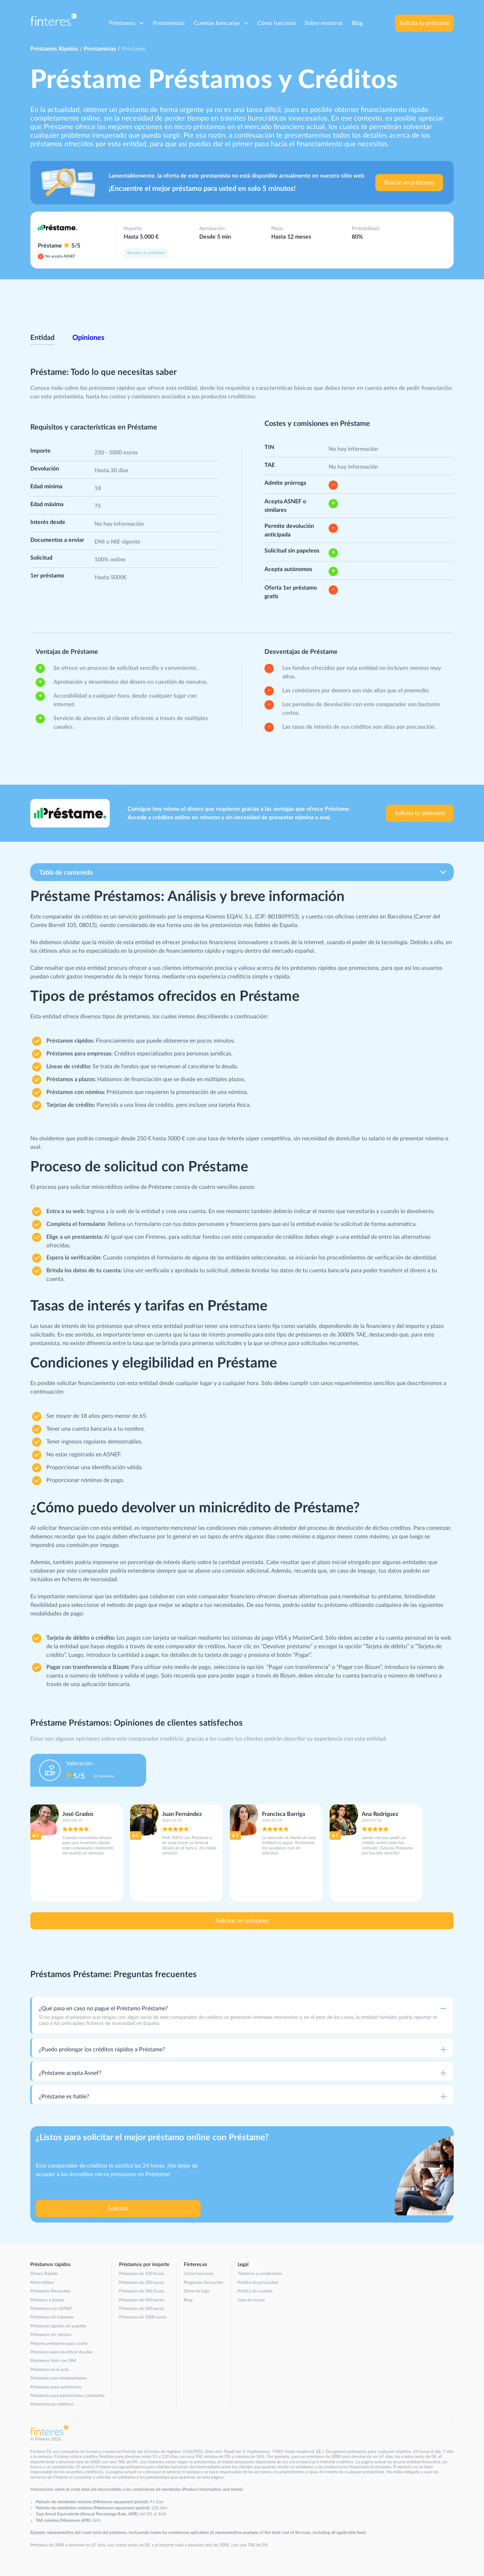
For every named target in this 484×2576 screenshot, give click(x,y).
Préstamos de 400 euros (141, 2300)
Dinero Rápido (44, 2273)
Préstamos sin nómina (50, 2334)
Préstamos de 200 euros (141, 2282)
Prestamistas (169, 23)
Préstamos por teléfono (52, 2404)
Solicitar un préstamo (242, 1921)
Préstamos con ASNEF (51, 2308)
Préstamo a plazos (47, 2300)
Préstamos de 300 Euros (141, 2291)
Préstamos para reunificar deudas (61, 2352)
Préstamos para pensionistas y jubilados (67, 2395)
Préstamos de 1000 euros (142, 2317)
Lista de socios (251, 2300)
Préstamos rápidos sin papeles (58, 2326)
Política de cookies (255, 2291)
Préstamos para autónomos (55, 2387)
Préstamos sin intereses (51, 2317)
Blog (357, 23)
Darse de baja (196, 2291)
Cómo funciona (276, 23)
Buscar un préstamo (409, 182)
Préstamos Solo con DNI (53, 2360)
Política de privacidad (258, 2282)
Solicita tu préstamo (424, 23)
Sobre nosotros (324, 23)
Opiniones (88, 337)
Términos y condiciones (260, 2273)
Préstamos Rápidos (54, 49)
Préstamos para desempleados (58, 2378)
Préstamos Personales (50, 2291)
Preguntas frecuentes (203, 2282)
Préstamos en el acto (49, 2369)
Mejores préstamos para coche (58, 2343)
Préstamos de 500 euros (141, 2308)
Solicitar (118, 2208)
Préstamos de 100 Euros (141, 2273)
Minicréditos (42, 2282)
